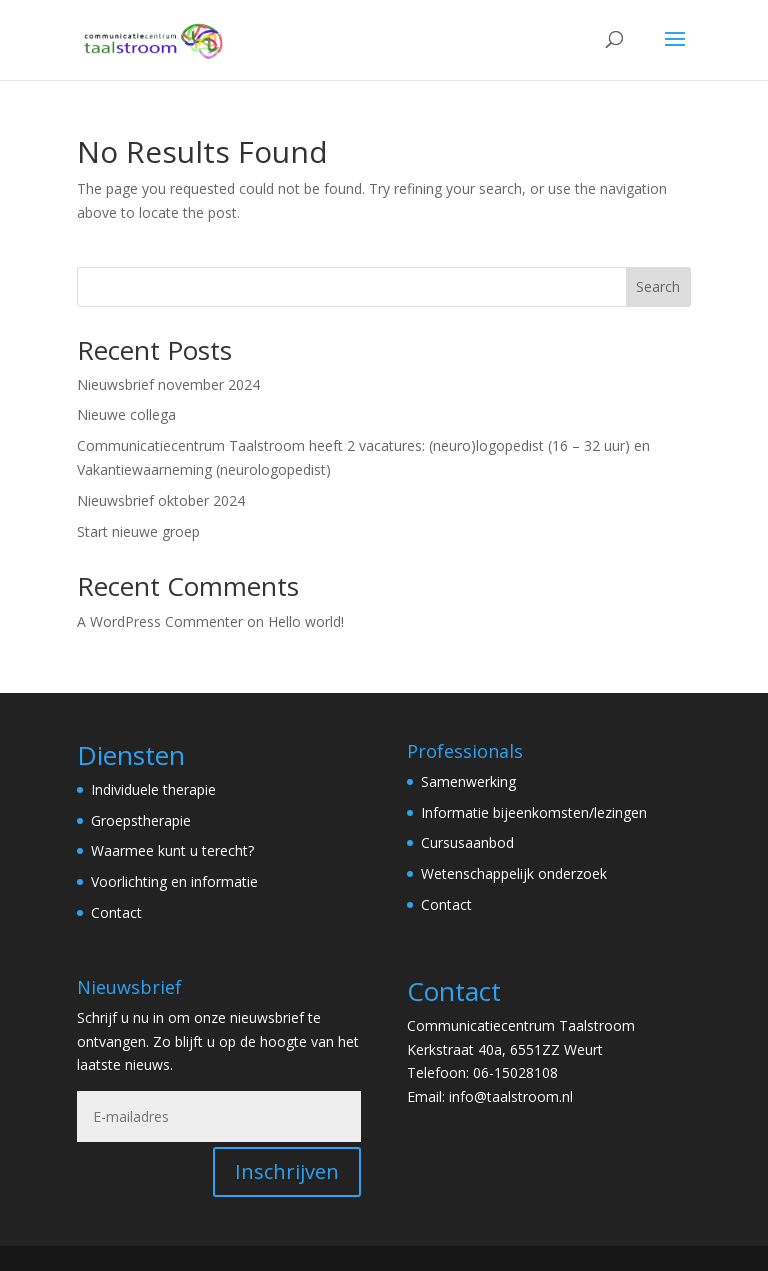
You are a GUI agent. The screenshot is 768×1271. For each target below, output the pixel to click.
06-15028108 (515, 1072)
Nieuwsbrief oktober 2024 (161, 500)
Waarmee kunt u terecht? (172, 850)
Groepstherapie (141, 820)
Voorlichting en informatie (174, 881)
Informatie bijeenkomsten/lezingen (534, 812)
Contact (116, 912)
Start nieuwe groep (138, 531)
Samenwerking (468, 781)
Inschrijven (287, 1171)
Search (658, 286)
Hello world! (306, 621)
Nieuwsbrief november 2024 (168, 384)
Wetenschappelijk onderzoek (514, 873)
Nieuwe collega (126, 414)
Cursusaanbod (467, 842)
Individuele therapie (153, 789)
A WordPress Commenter (160, 621)
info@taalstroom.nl (511, 1096)
